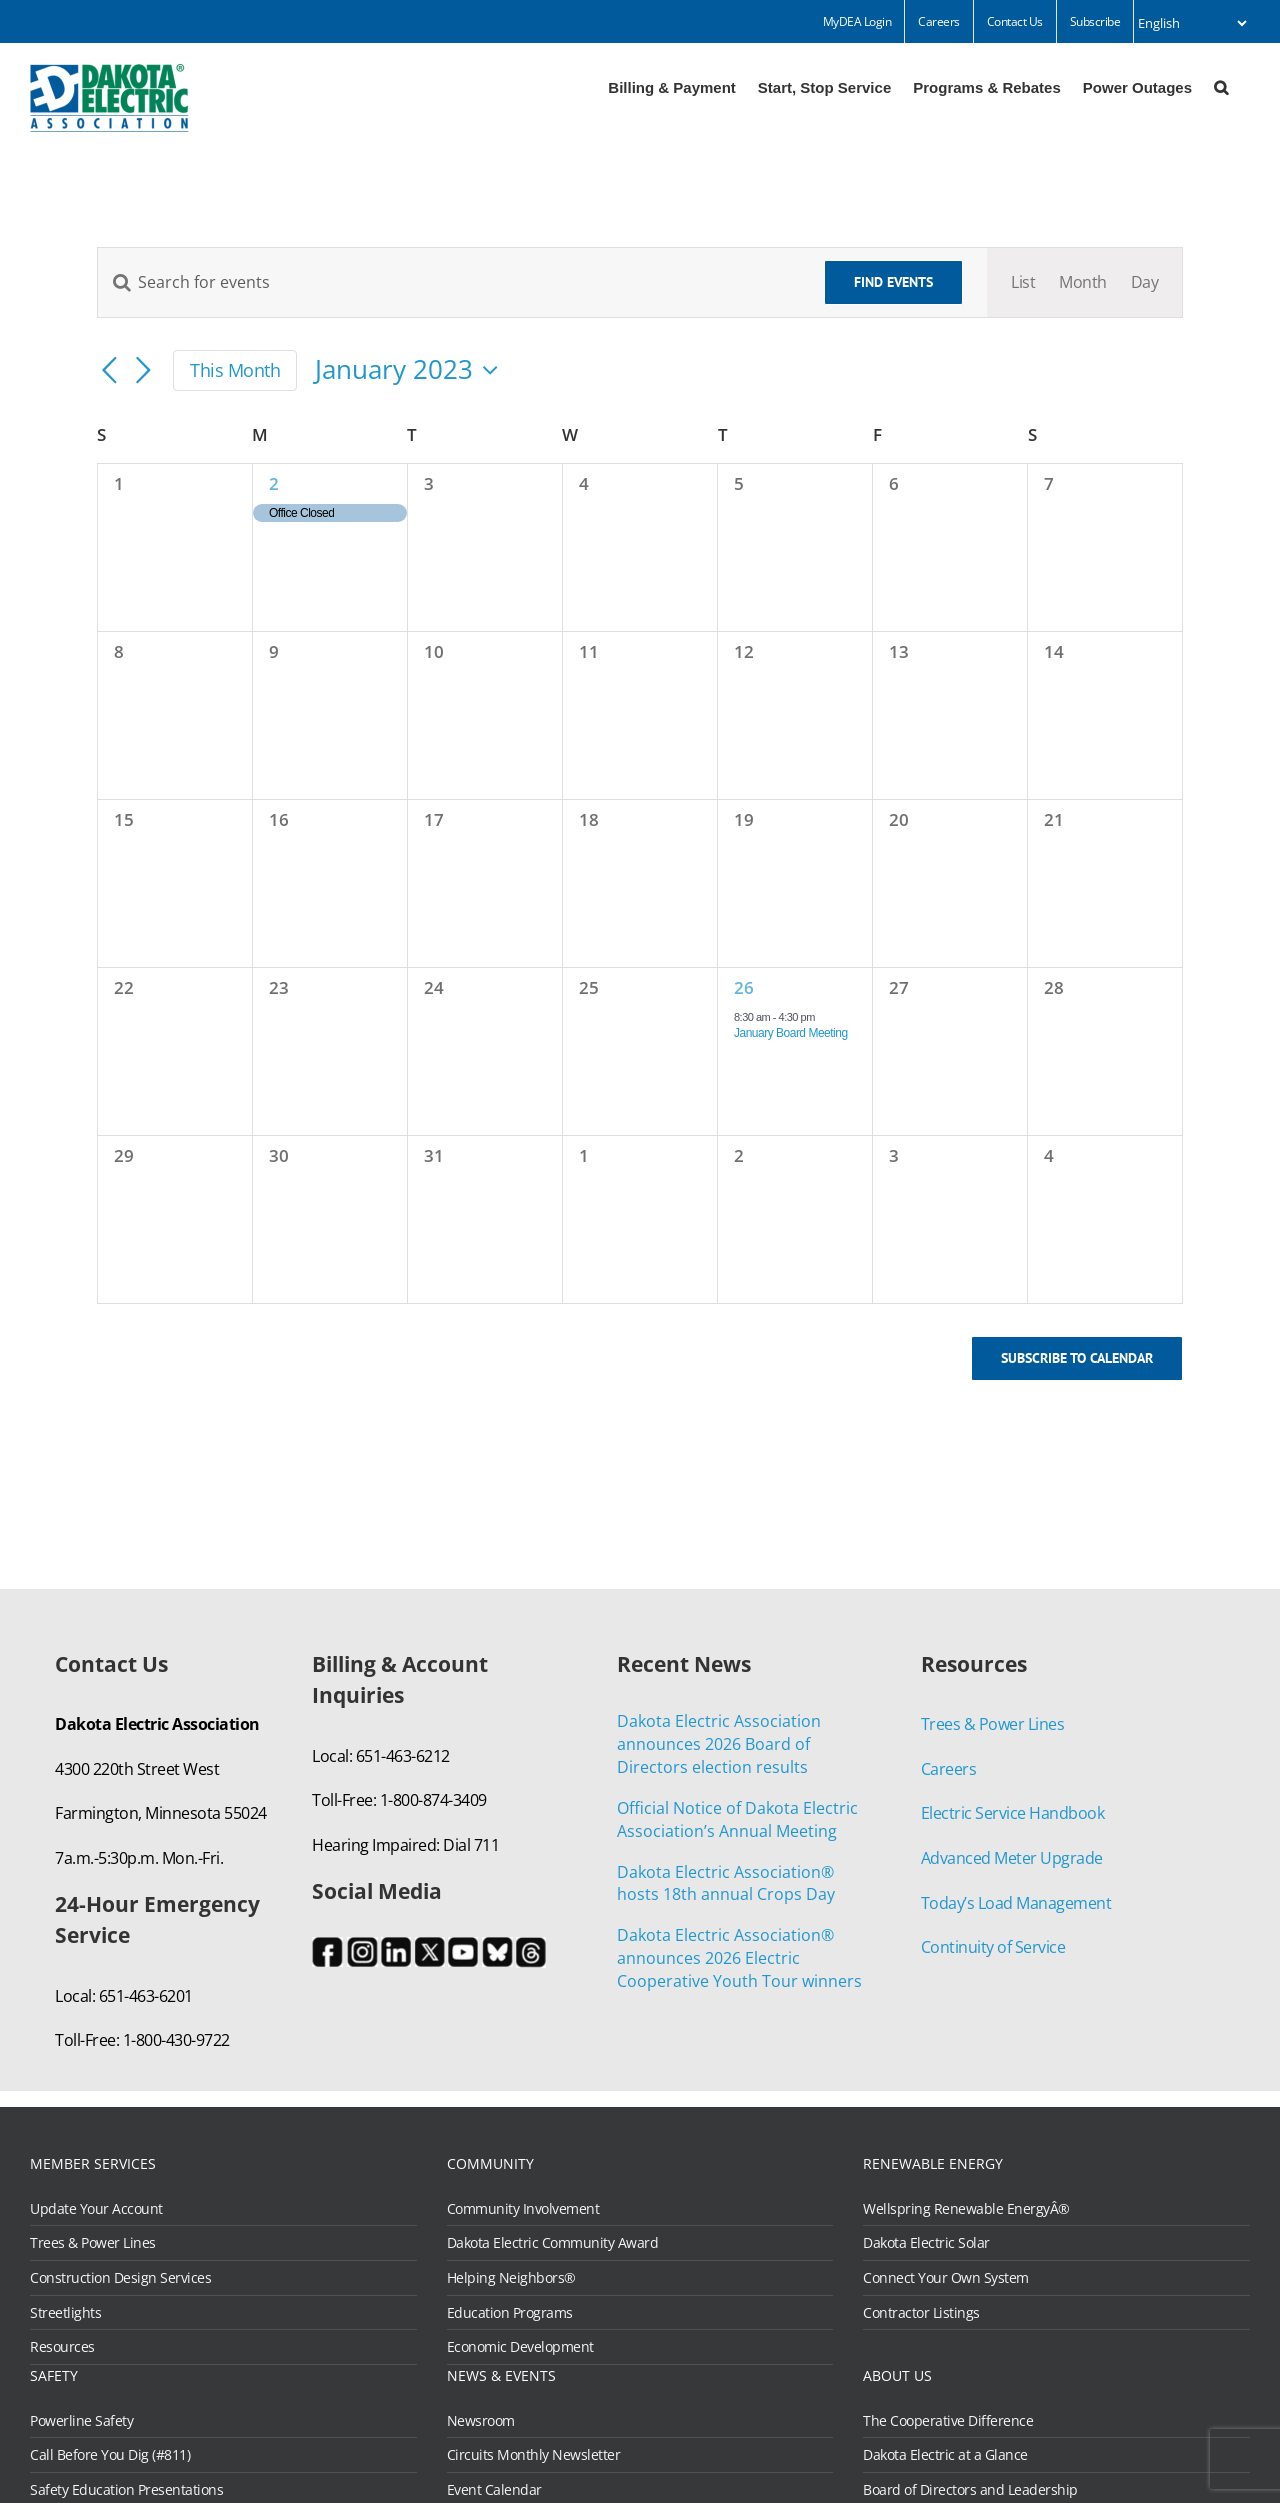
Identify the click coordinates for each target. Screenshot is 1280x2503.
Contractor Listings (921, 2313)
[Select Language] (1192, 23)
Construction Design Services (120, 2278)
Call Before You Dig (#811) (110, 2455)
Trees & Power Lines (993, 1724)
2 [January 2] (274, 483)
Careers (949, 1769)
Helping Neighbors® (511, 2278)
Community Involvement (523, 2209)
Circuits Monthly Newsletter (534, 2455)
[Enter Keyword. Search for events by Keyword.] (449, 282)
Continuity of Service (993, 1947)
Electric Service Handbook (1013, 1813)
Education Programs (510, 2313)
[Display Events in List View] (1023, 282)
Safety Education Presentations (126, 2490)
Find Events (893, 282)
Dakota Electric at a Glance (945, 2455)
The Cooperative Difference (948, 2421)
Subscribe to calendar (1077, 1358)
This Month (235, 370)
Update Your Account (96, 2209)
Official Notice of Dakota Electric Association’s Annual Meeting (737, 1819)
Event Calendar (494, 2490)
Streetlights (65, 2313)
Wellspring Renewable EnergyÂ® (966, 2209)
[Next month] (143, 372)
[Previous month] (109, 372)
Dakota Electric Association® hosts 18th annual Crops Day (726, 1883)
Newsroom (481, 2421)
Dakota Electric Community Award (553, 2243)
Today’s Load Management (1016, 1903)
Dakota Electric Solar (926, 2243)
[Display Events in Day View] (1145, 282)
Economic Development (520, 2347)
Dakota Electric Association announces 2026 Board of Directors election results (719, 1744)
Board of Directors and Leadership (970, 2490)
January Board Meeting (791, 1033)
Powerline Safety (81, 2421)
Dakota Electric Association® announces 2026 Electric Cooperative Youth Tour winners (739, 1958)
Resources (62, 2347)
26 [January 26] (744, 987)
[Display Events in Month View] (1083, 282)
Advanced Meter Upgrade (1012, 1858)
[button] (1221, 86)
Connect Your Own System (946, 2278)
